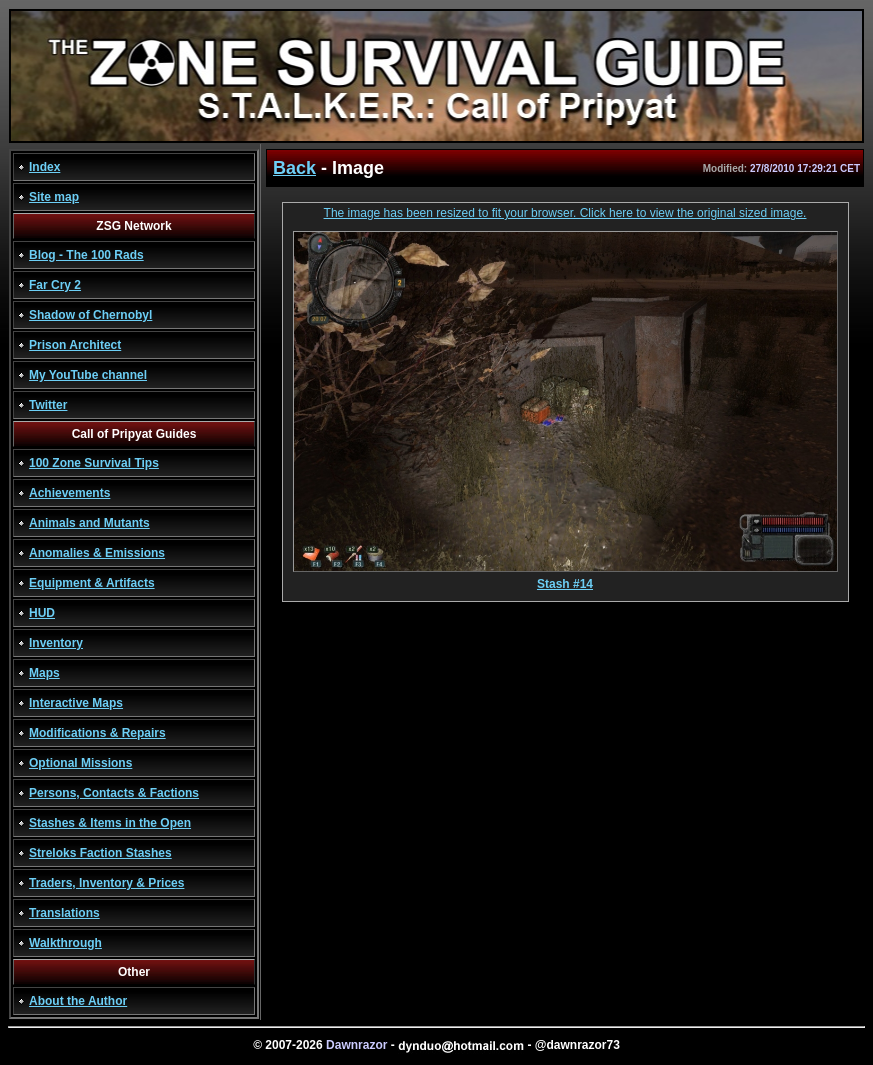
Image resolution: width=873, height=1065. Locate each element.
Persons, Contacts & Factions (114, 793)
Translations (64, 913)
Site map (54, 197)
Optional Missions (80, 763)
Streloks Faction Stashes (100, 853)
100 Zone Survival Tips (94, 463)
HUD (42, 613)
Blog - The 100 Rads (86, 255)
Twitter (48, 405)
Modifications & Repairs (97, 733)
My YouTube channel (88, 375)
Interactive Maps (76, 703)
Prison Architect (75, 345)
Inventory (56, 643)
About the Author (78, 1001)
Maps (44, 673)
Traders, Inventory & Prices (106, 883)
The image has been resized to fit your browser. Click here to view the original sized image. (565, 213)
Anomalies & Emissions (97, 553)
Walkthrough (65, 943)
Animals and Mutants (89, 523)
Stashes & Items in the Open (110, 823)
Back (294, 168)
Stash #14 (565, 578)
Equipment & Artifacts (92, 583)
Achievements (69, 493)
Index (44, 167)
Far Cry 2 (55, 285)
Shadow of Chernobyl (90, 315)
